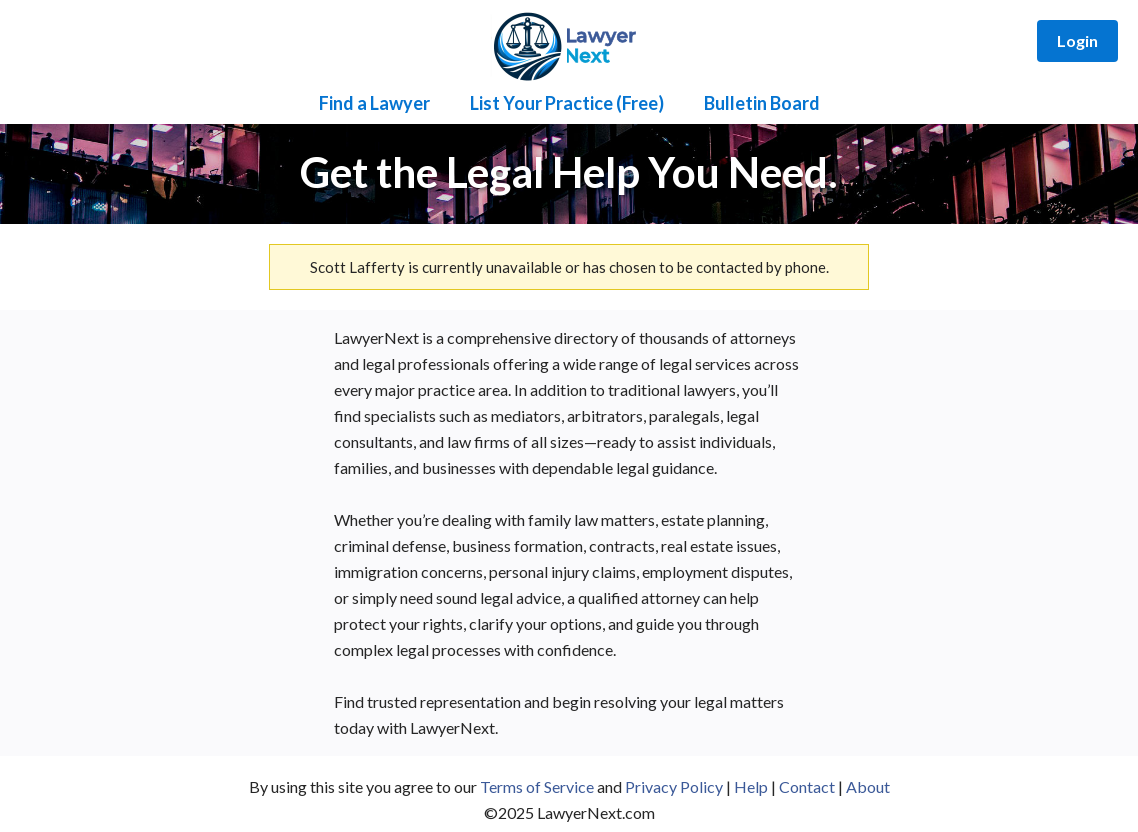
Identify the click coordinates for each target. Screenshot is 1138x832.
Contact (807, 786)
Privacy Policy (674, 786)
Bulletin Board (762, 103)
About (868, 786)
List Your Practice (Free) (567, 103)
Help (751, 786)
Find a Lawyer (374, 103)
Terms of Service (537, 786)
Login (1077, 40)
